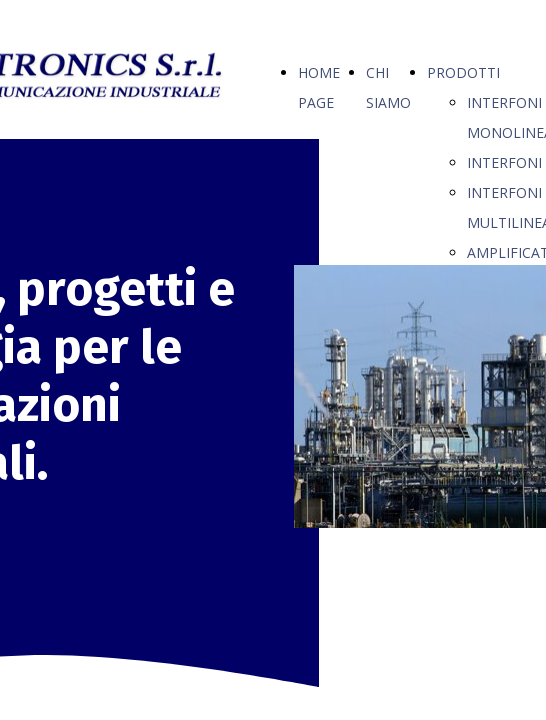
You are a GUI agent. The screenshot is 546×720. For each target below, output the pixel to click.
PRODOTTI (463, 72)
